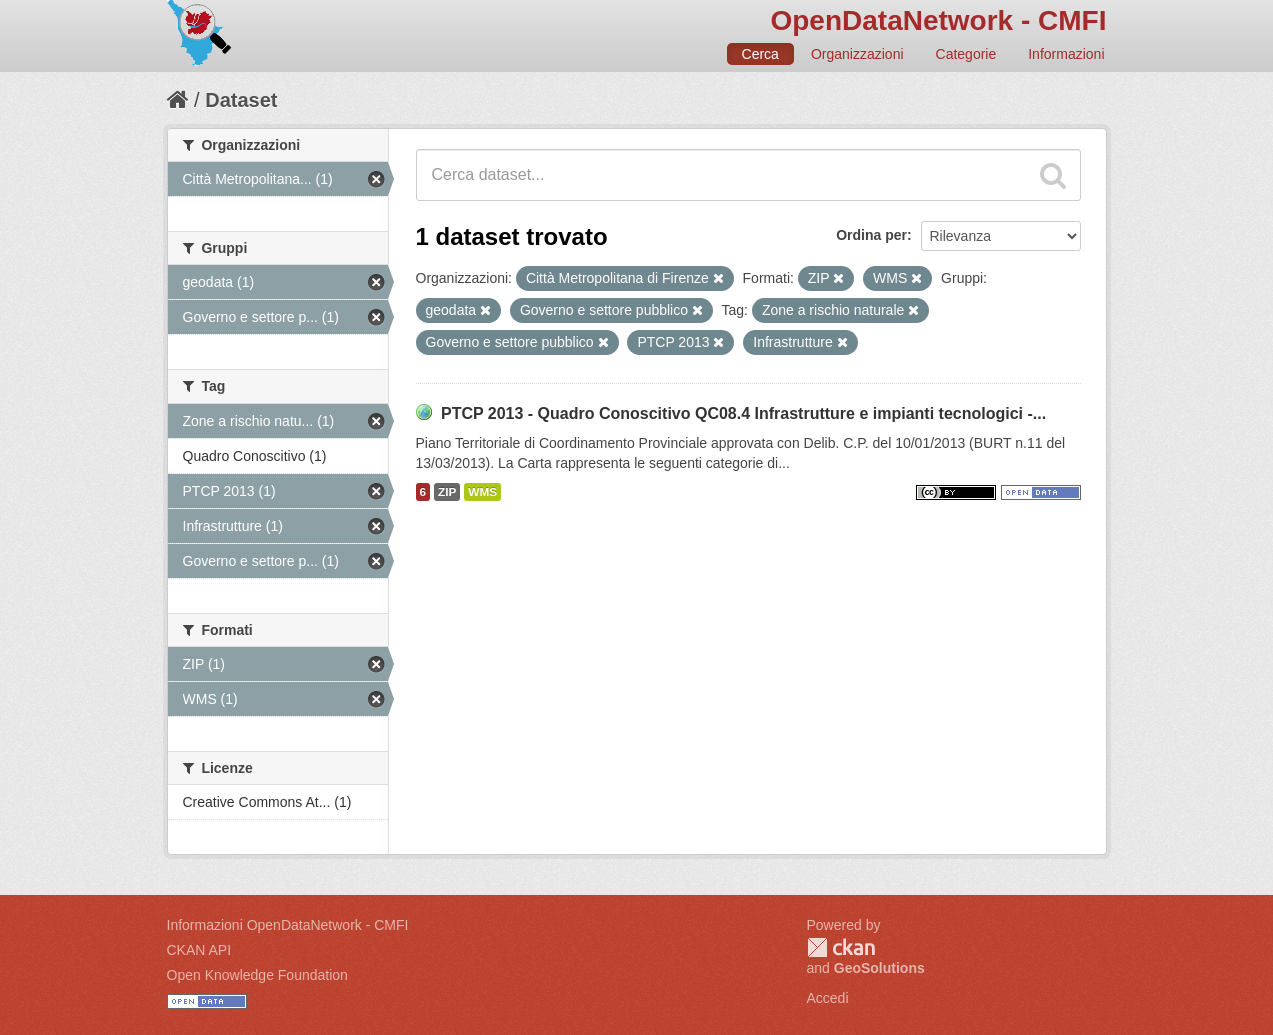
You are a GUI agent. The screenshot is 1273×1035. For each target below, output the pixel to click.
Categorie (966, 54)
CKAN (841, 947)
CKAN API (199, 950)
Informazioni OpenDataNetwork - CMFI (288, 925)
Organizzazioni (857, 54)
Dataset (241, 100)
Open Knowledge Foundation (257, 975)
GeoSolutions (879, 968)
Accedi (828, 998)
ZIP (447, 492)
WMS (482, 492)
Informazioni (1066, 54)
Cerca (760, 54)
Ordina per (871, 235)
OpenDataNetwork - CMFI (938, 20)
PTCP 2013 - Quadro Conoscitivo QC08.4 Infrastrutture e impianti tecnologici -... (743, 413)
